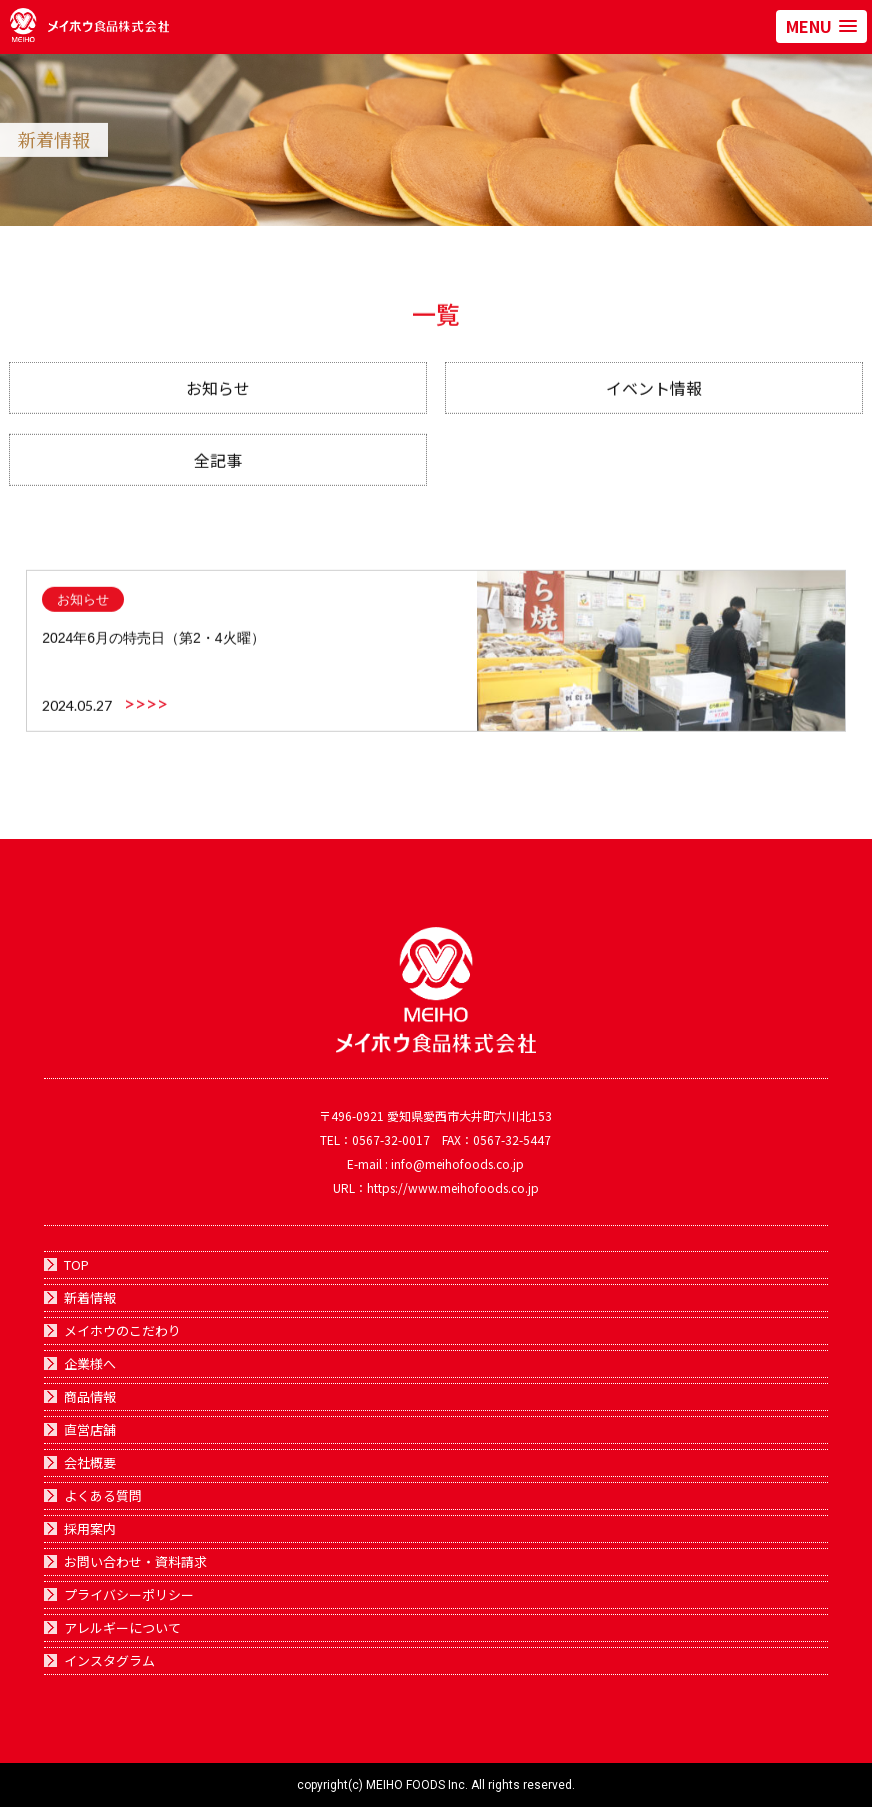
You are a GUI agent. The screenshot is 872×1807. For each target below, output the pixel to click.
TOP (76, 1264)
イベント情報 (654, 397)
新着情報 (90, 1297)
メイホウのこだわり (122, 1330)
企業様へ (90, 1363)
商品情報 (90, 1396)
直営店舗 (90, 1429)
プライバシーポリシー (129, 1594)
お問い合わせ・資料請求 (135, 1561)
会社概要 (90, 1462)
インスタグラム (109, 1660)
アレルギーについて (122, 1627)
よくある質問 (103, 1495)
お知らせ (218, 397)
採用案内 (90, 1528)
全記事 (218, 469)
